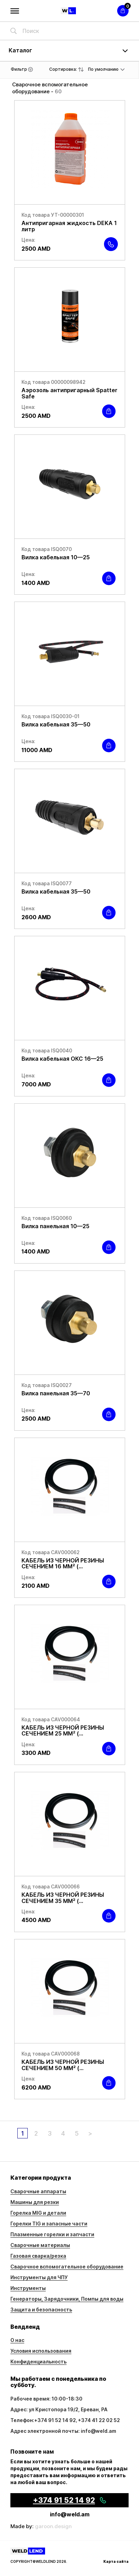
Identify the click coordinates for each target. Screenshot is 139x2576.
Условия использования (40, 2351)
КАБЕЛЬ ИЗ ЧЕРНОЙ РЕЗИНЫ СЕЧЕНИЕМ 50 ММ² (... (62, 2064)
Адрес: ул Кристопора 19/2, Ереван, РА (58, 2409)
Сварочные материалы (40, 2245)
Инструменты (28, 2288)
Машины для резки (34, 2202)
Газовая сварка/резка (38, 2256)
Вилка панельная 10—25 (55, 1226)
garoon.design (53, 2526)
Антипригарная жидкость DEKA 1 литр (69, 226)
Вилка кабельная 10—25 (55, 557)
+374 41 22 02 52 (99, 2420)
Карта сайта (116, 2561)
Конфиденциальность (38, 2361)
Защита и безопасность (41, 2309)
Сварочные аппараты (38, 2191)
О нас (17, 2340)
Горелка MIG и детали (38, 2213)
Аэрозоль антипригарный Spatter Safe (69, 393)
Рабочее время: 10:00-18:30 (46, 2399)
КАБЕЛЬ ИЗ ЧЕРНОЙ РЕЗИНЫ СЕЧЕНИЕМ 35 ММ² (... (62, 1897)
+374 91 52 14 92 (55, 2420)
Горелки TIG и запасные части (48, 2223)
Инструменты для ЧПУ (39, 2277)
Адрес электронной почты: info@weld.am (63, 2431)
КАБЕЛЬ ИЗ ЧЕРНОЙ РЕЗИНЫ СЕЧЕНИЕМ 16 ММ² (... (62, 1563)
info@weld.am (69, 2514)
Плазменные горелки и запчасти (52, 2234)
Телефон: (22, 2420)
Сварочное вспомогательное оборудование (66, 2266)
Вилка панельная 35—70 (55, 1393)
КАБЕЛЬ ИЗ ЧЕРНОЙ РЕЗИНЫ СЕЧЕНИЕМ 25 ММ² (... (62, 1730)
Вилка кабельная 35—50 (55, 724)
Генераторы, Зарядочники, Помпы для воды (66, 2299)
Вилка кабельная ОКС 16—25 (62, 1058)
